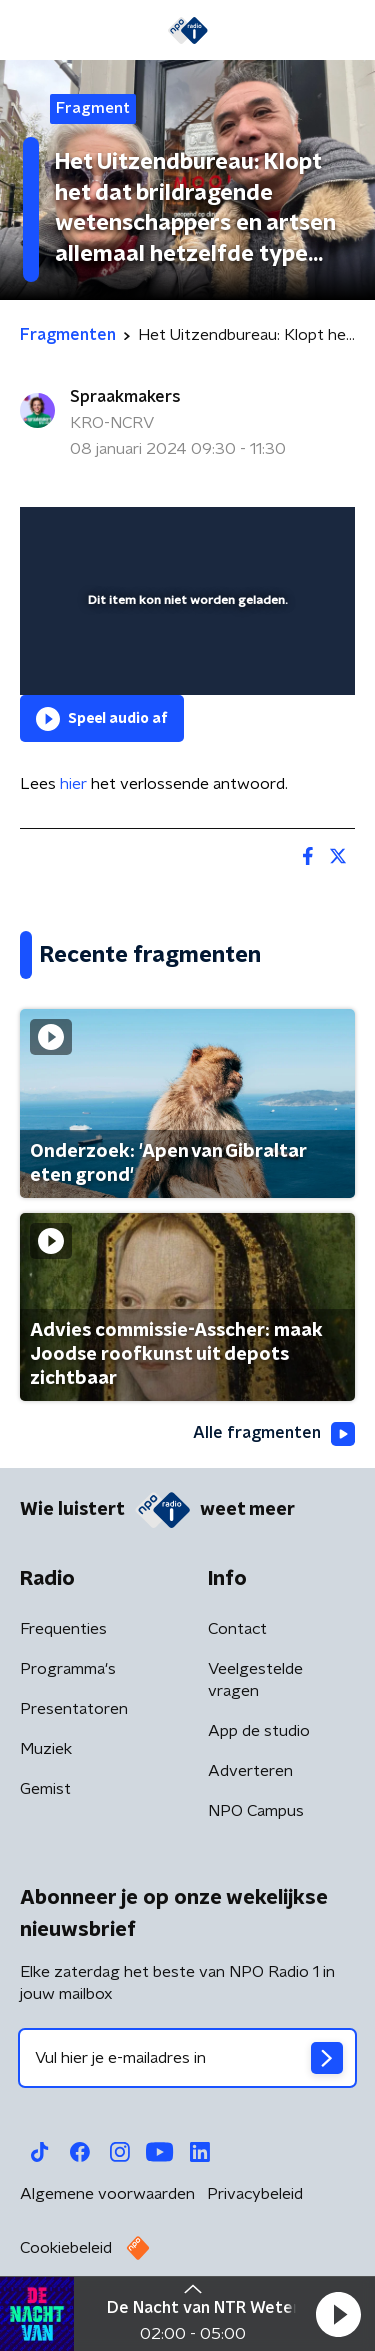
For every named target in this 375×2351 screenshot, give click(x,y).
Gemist (45, 1789)
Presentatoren (74, 1709)
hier (73, 784)
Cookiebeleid (66, 2248)
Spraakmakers (125, 397)
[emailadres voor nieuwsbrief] (187, 2058)
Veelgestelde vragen (255, 1680)
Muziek (46, 1749)
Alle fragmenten (274, 1434)
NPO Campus (256, 1811)
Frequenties (63, 1629)
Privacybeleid (255, 2194)
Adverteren (250, 1771)
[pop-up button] (247, 535)
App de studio (259, 1731)
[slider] (184, 659)
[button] (338, 2314)
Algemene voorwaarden (107, 2194)
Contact (237, 1629)
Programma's (68, 1669)
